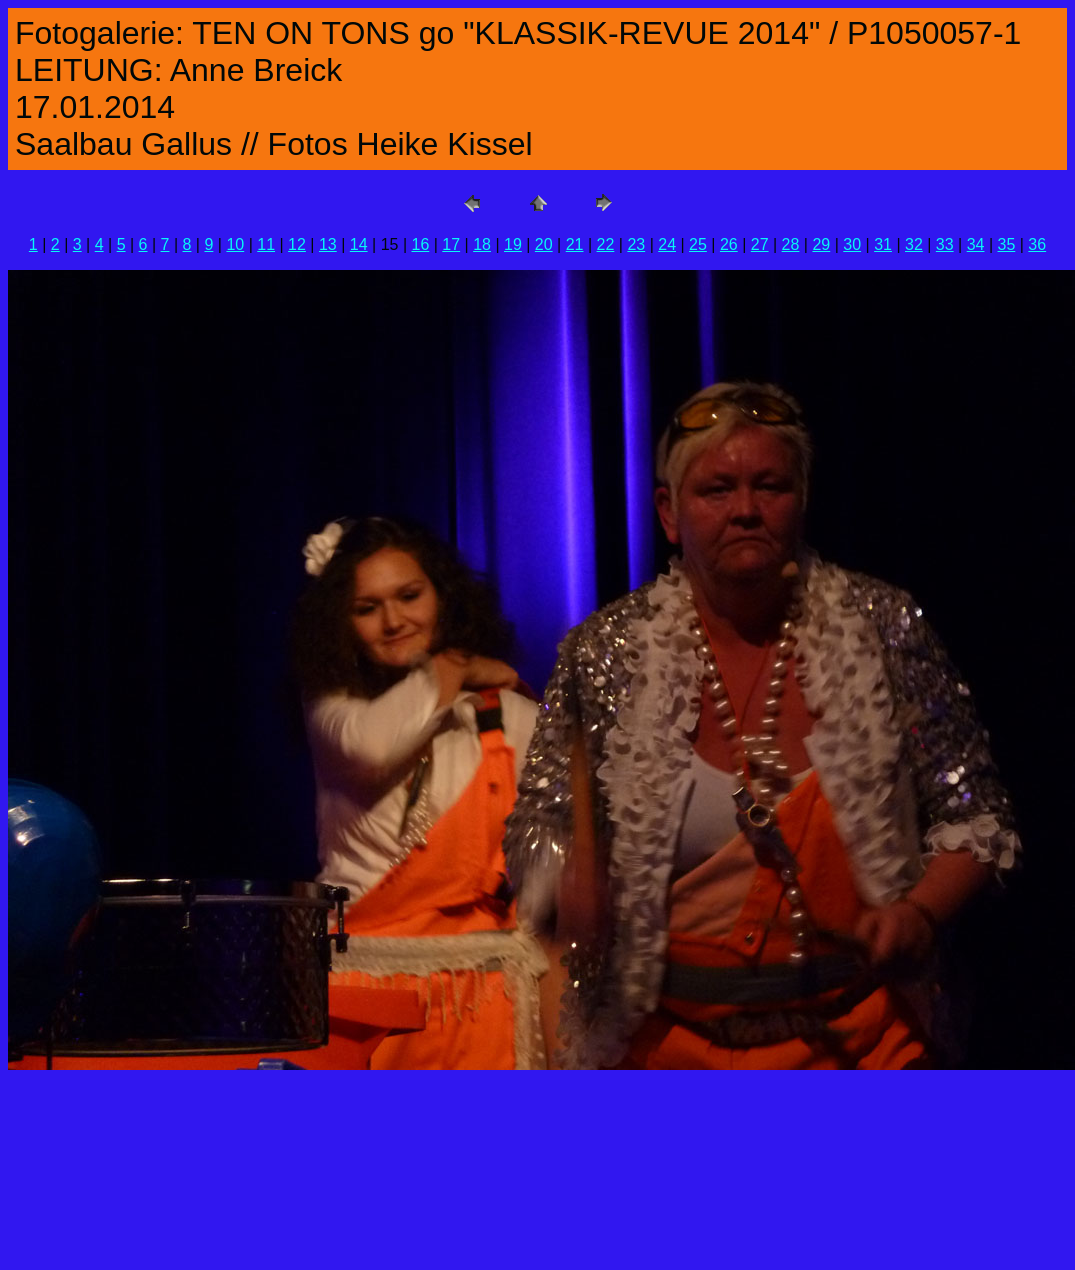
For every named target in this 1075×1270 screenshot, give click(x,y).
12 (297, 244)
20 (544, 244)
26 (729, 244)
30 (852, 244)
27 (760, 244)
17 (451, 244)
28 (791, 244)
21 (575, 244)
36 (1037, 244)
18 (482, 244)
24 (667, 244)
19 (513, 244)
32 (914, 244)
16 (420, 244)
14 (359, 244)
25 (698, 244)
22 (606, 244)
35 (1007, 244)
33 (945, 244)
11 (266, 244)
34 (976, 244)
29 (821, 244)
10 (235, 244)
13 (328, 244)
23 (636, 244)
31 (883, 244)
